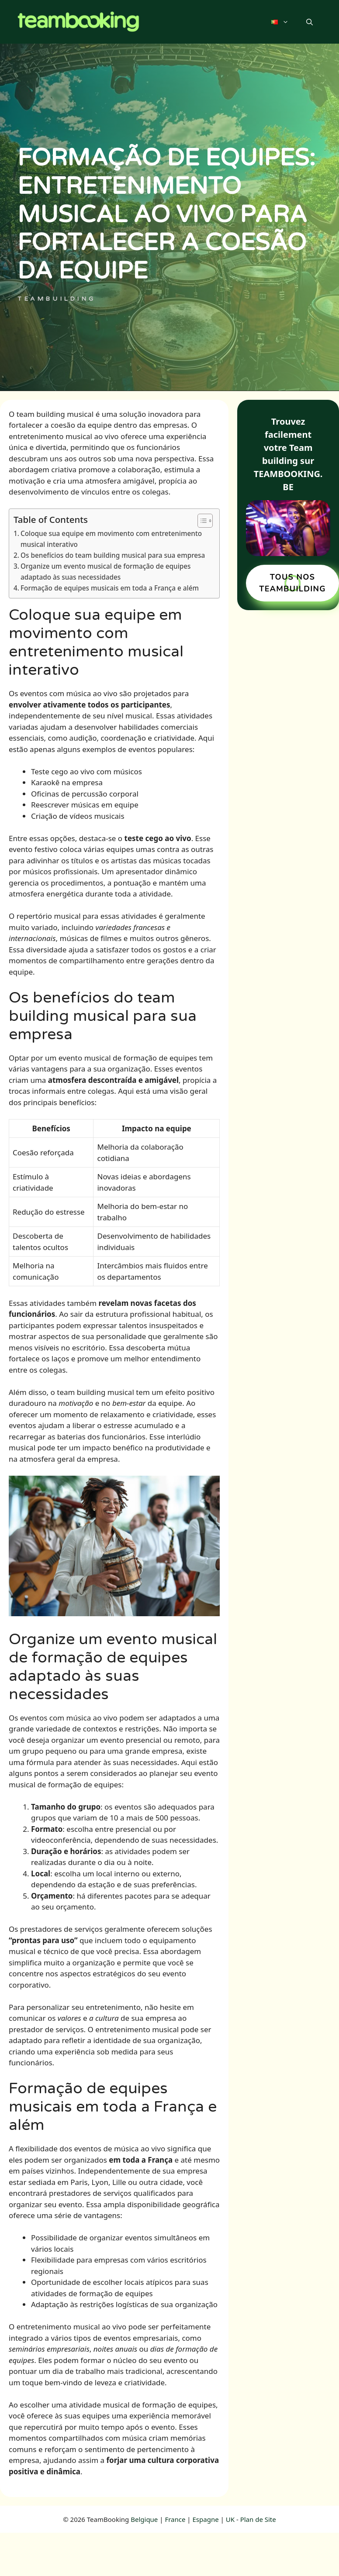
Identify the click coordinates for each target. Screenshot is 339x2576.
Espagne (206, 2519)
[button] (309, 22)
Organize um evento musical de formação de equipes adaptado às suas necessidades (106, 571)
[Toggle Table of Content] (201, 520)
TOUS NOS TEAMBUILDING (292, 583)
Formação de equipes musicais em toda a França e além (110, 588)
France (175, 2519)
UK (230, 2519)
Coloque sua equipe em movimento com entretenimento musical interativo (111, 539)
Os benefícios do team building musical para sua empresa (113, 555)
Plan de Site (258, 2519)
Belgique (144, 2519)
